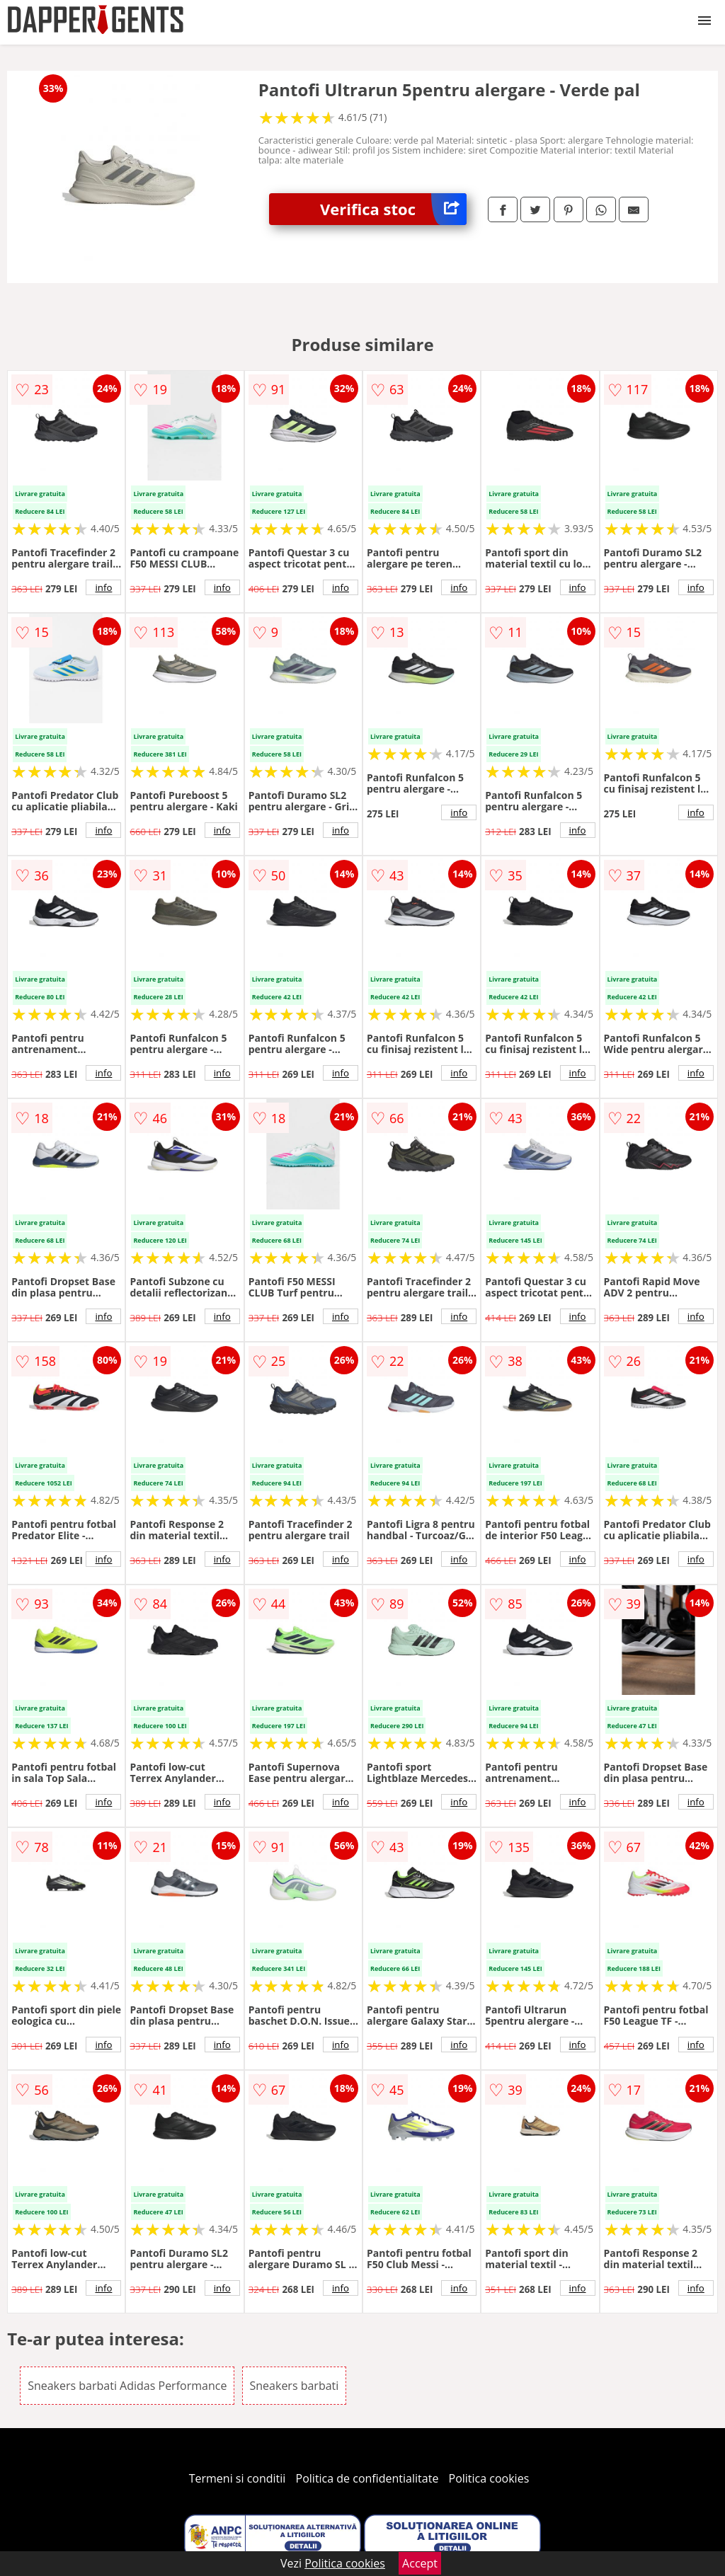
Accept (420, 2563)
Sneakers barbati (294, 2385)
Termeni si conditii (237, 2478)
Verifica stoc (393, 209)
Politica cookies (489, 2478)
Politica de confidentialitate (367, 2478)
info (103, 587)
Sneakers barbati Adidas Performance (127, 2385)
